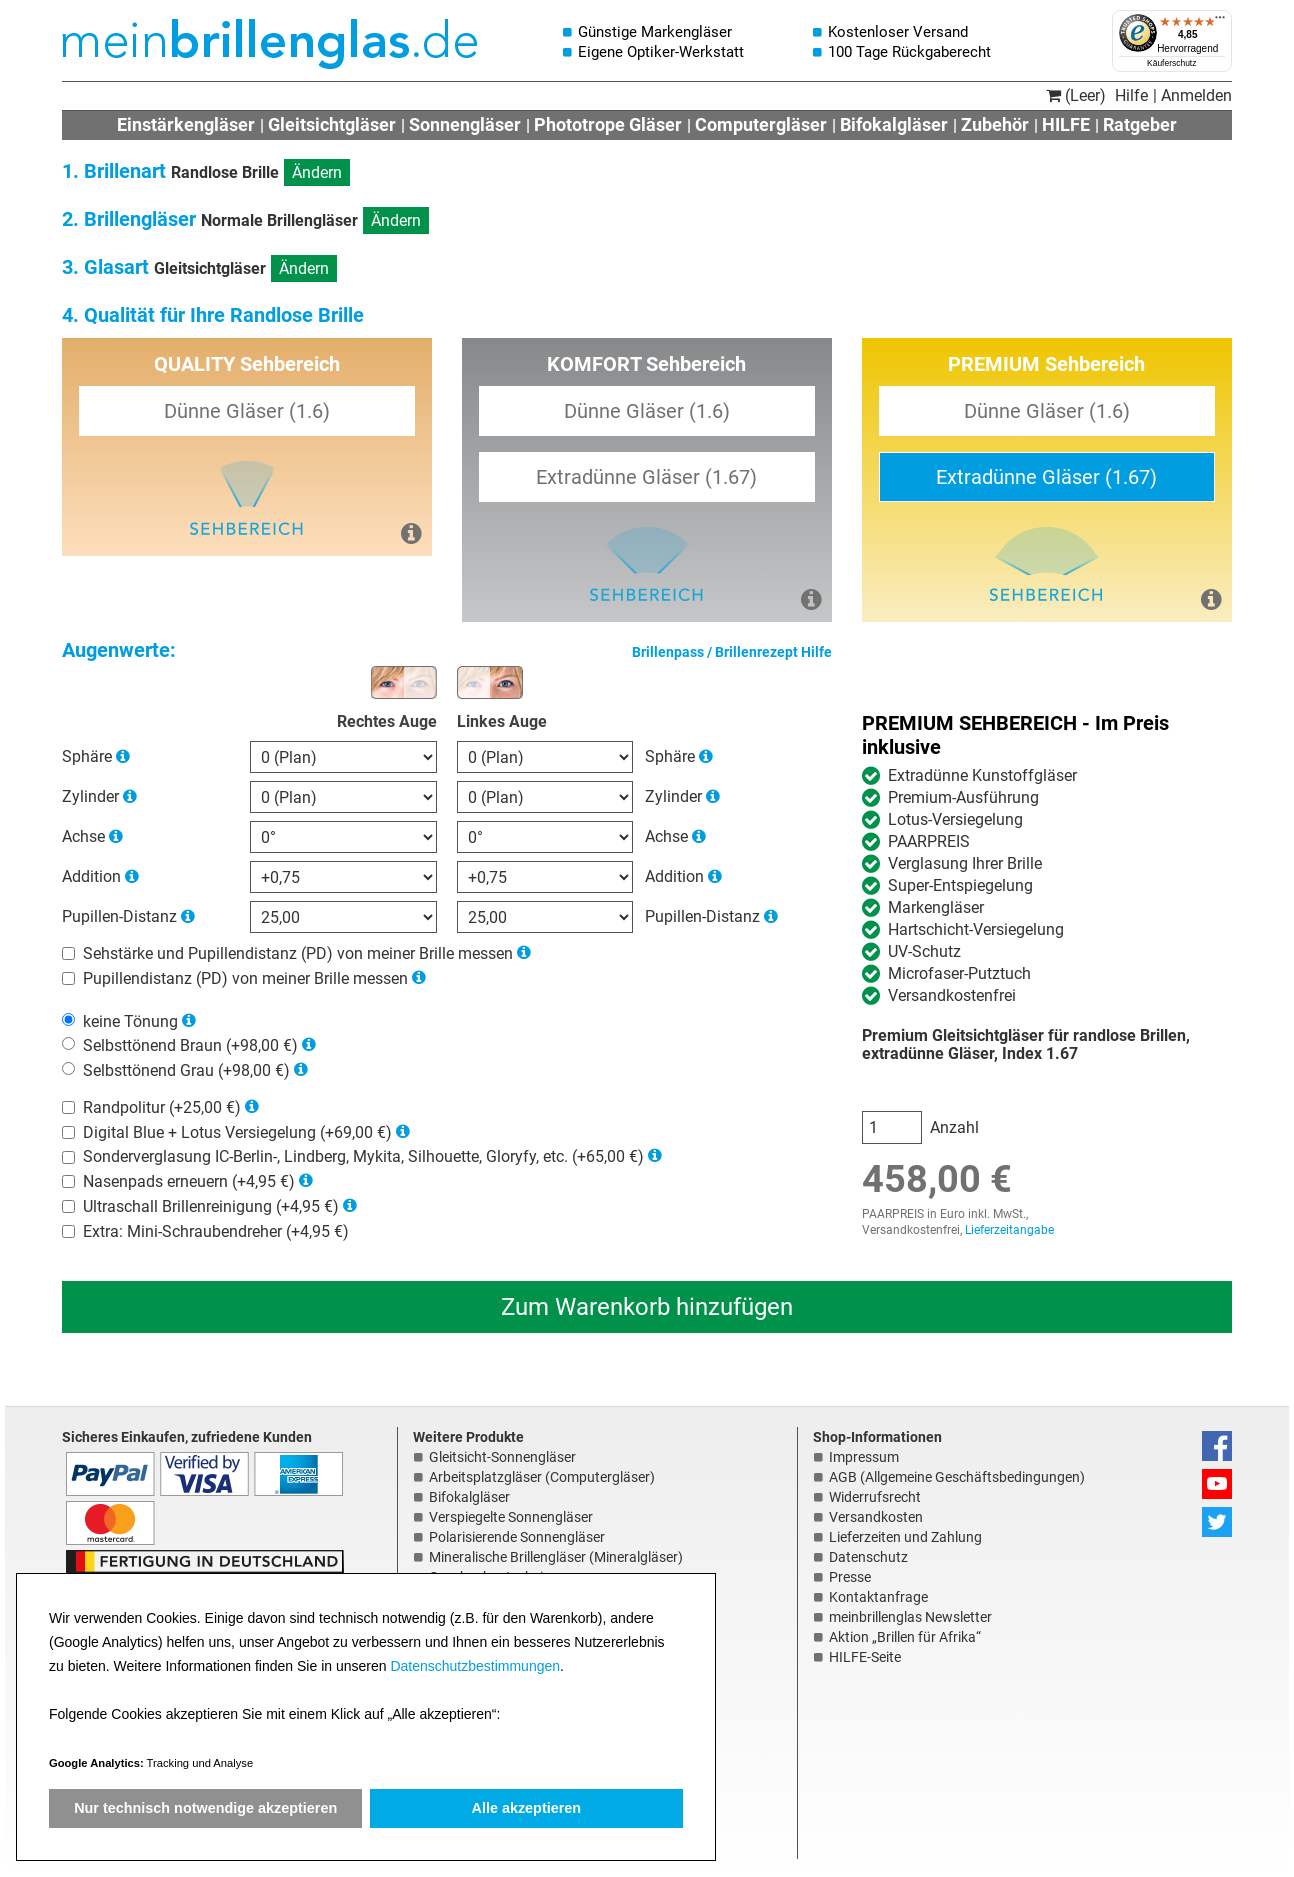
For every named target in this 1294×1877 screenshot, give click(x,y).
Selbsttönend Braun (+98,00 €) (190, 1045)
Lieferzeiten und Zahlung (905, 1537)
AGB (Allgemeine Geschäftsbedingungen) (957, 1477)
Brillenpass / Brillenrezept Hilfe (732, 652)
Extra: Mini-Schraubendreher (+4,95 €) (216, 1230)
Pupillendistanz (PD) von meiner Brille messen (245, 978)
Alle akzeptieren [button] (527, 1808)
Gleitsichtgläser (332, 124)
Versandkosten (876, 1517)
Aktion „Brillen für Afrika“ (905, 1637)
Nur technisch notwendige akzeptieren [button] (205, 1808)
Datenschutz (868, 1557)
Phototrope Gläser (608, 124)
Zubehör (995, 124)
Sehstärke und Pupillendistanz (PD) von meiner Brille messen (298, 953)
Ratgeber (1140, 124)
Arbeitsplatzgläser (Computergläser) (542, 1477)
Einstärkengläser (186, 124)
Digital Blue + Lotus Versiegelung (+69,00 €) (237, 1131)
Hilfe (1131, 95)
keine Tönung (130, 1020)
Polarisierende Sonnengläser (517, 1537)
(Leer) (1076, 95)
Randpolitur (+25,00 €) (162, 1107)
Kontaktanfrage (878, 1597)
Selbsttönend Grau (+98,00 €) (186, 1070)
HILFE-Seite (865, 1657)
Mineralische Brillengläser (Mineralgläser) (556, 1557)
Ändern (317, 172)
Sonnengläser (465, 124)
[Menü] (1220, 22)
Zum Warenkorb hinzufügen (647, 1307)
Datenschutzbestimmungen (475, 1666)
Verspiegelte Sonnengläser (511, 1517)
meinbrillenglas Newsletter (910, 1617)
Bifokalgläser (894, 124)
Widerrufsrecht (875, 1497)
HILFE (1066, 124)
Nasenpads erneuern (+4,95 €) (189, 1181)
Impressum (864, 1457)
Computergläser (761, 124)
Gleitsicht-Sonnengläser (502, 1457)
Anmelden (1196, 95)
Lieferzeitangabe (1009, 1230)
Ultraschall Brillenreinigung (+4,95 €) (211, 1206)
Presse (850, 1577)
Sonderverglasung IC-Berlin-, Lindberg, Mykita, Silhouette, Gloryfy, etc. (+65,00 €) (363, 1156)
